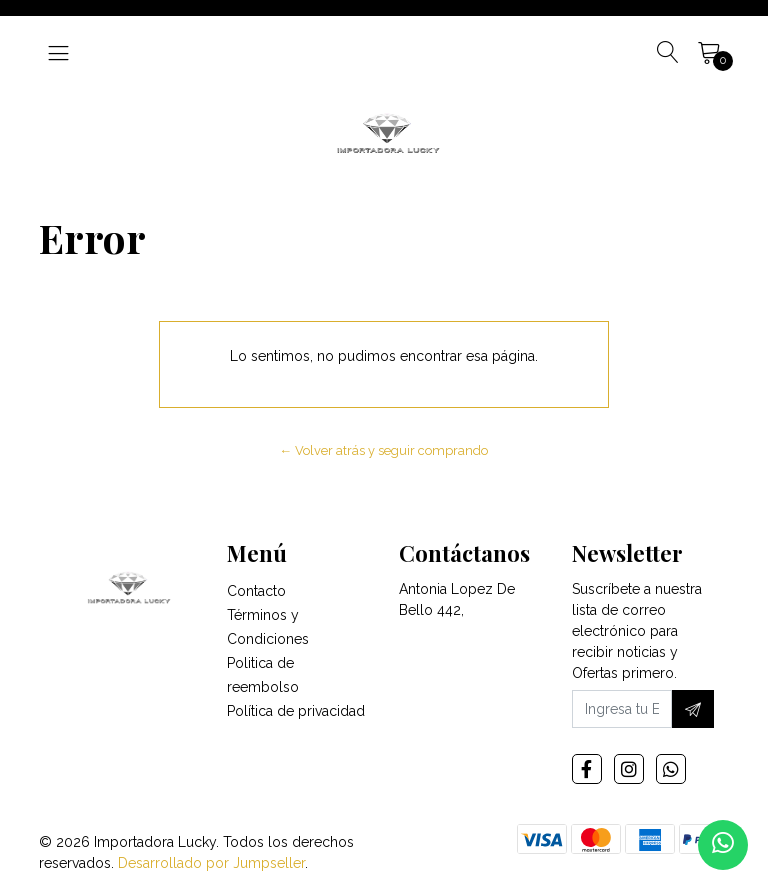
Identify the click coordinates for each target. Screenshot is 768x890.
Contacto (256, 591)
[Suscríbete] (693, 709)
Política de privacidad (296, 711)
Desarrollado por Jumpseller (211, 863)
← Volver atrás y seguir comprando (384, 450)
